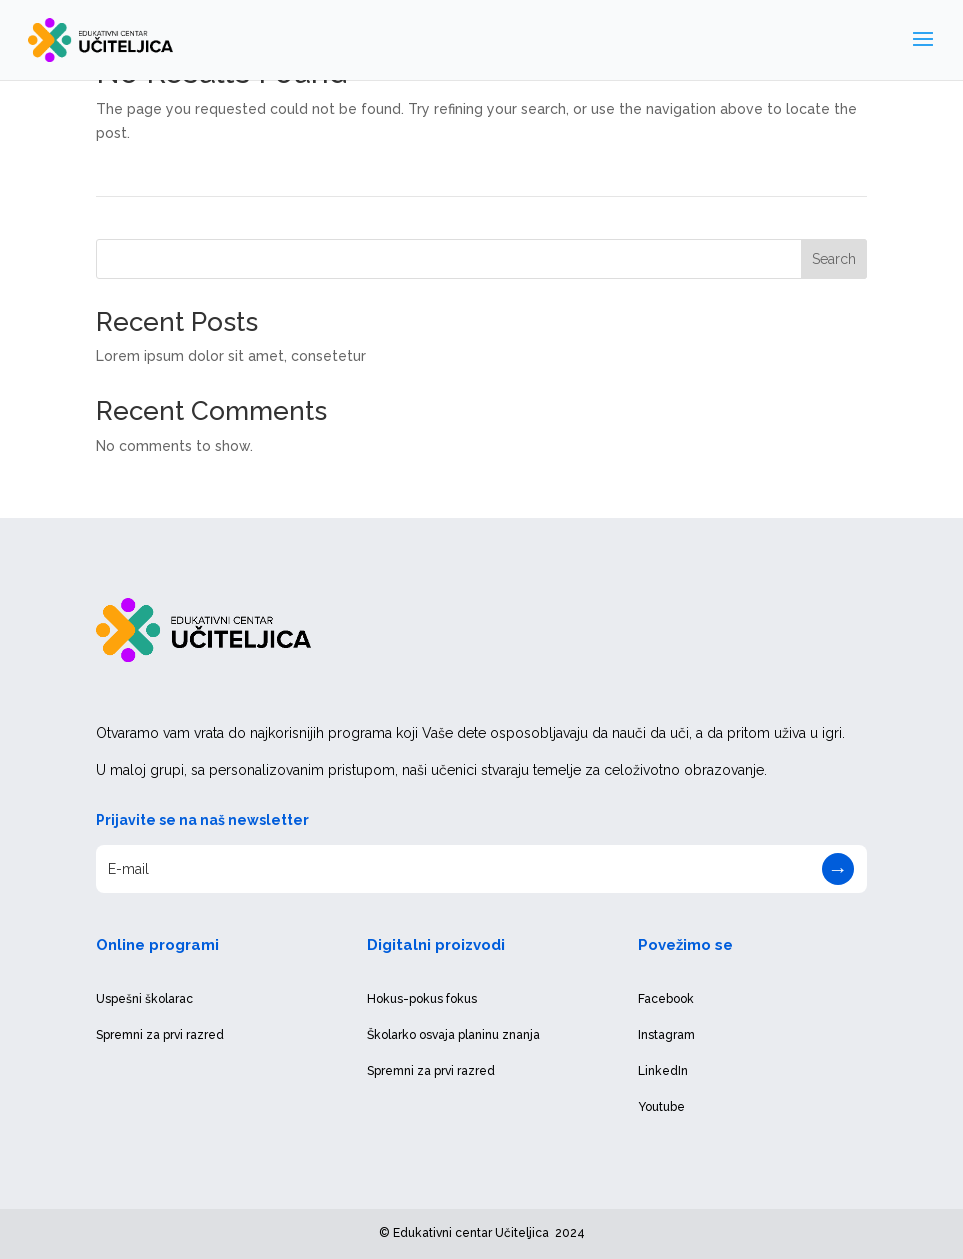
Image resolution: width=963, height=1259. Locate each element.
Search (834, 259)
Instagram (666, 1035)
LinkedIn (663, 1071)
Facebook (666, 999)
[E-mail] (481, 869)
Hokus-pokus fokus (422, 999)
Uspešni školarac (144, 999)
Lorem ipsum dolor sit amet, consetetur (231, 356)
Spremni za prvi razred (160, 1035)
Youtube (661, 1107)
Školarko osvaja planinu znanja (453, 1035)
